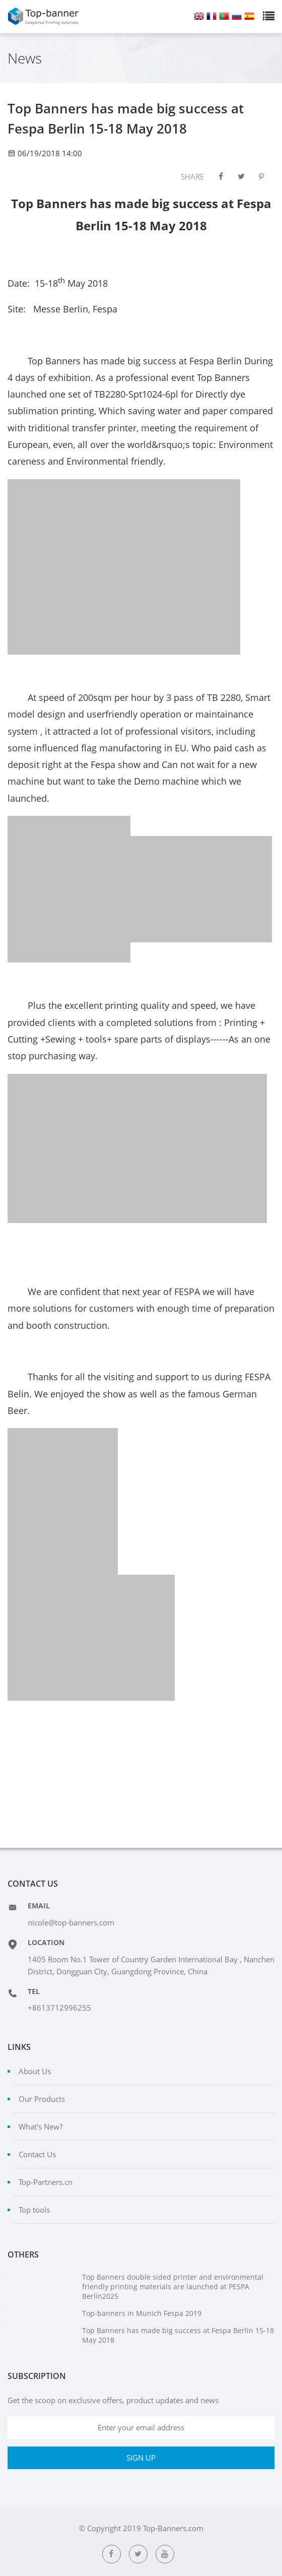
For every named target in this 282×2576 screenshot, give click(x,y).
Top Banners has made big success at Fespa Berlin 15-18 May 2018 (178, 2335)
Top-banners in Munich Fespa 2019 (141, 2313)
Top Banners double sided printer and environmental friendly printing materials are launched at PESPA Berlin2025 (172, 2286)
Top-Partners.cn (46, 2182)
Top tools (34, 2210)
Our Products (42, 2099)
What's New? (40, 2126)
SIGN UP (141, 2458)
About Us (35, 2071)
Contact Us (37, 2154)
